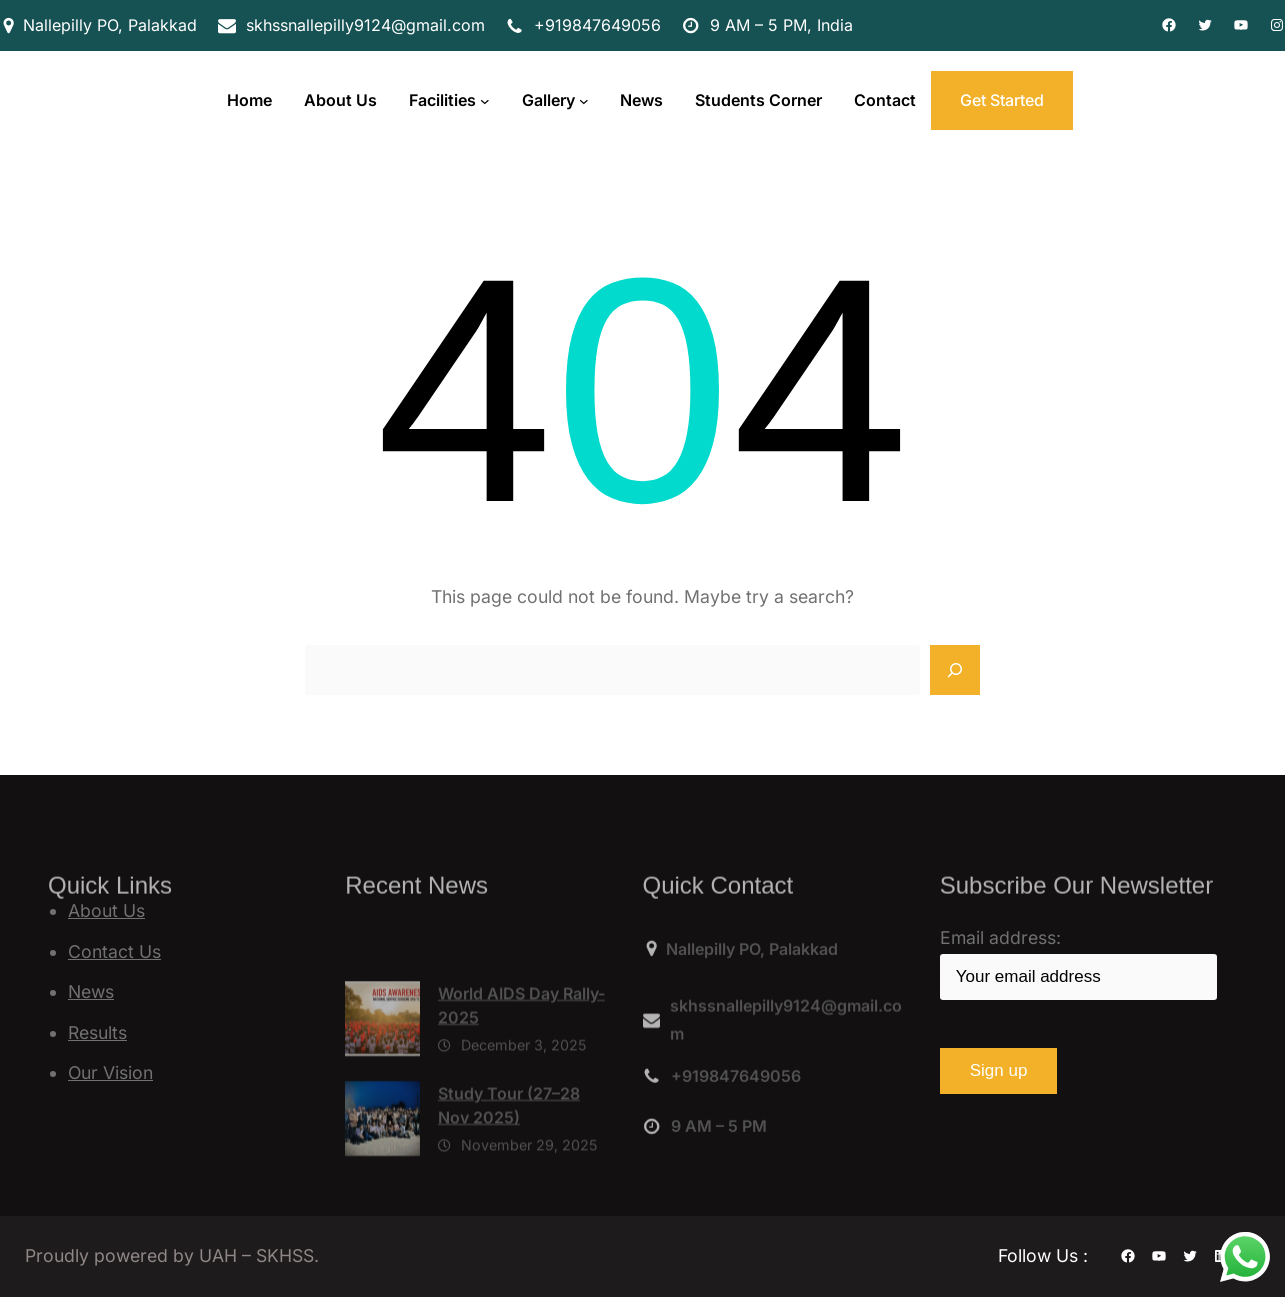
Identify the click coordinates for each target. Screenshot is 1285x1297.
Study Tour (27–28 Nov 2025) (509, 1151)
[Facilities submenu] (485, 101)
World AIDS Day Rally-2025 (521, 1051)
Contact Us (114, 951)
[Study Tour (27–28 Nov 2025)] (382, 1169)
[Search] (955, 670)
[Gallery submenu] (584, 101)
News (91, 991)
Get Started (1002, 100)
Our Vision (110, 1072)
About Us (106, 910)
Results (97, 1032)
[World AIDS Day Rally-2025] (382, 1069)
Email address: (1078, 963)
